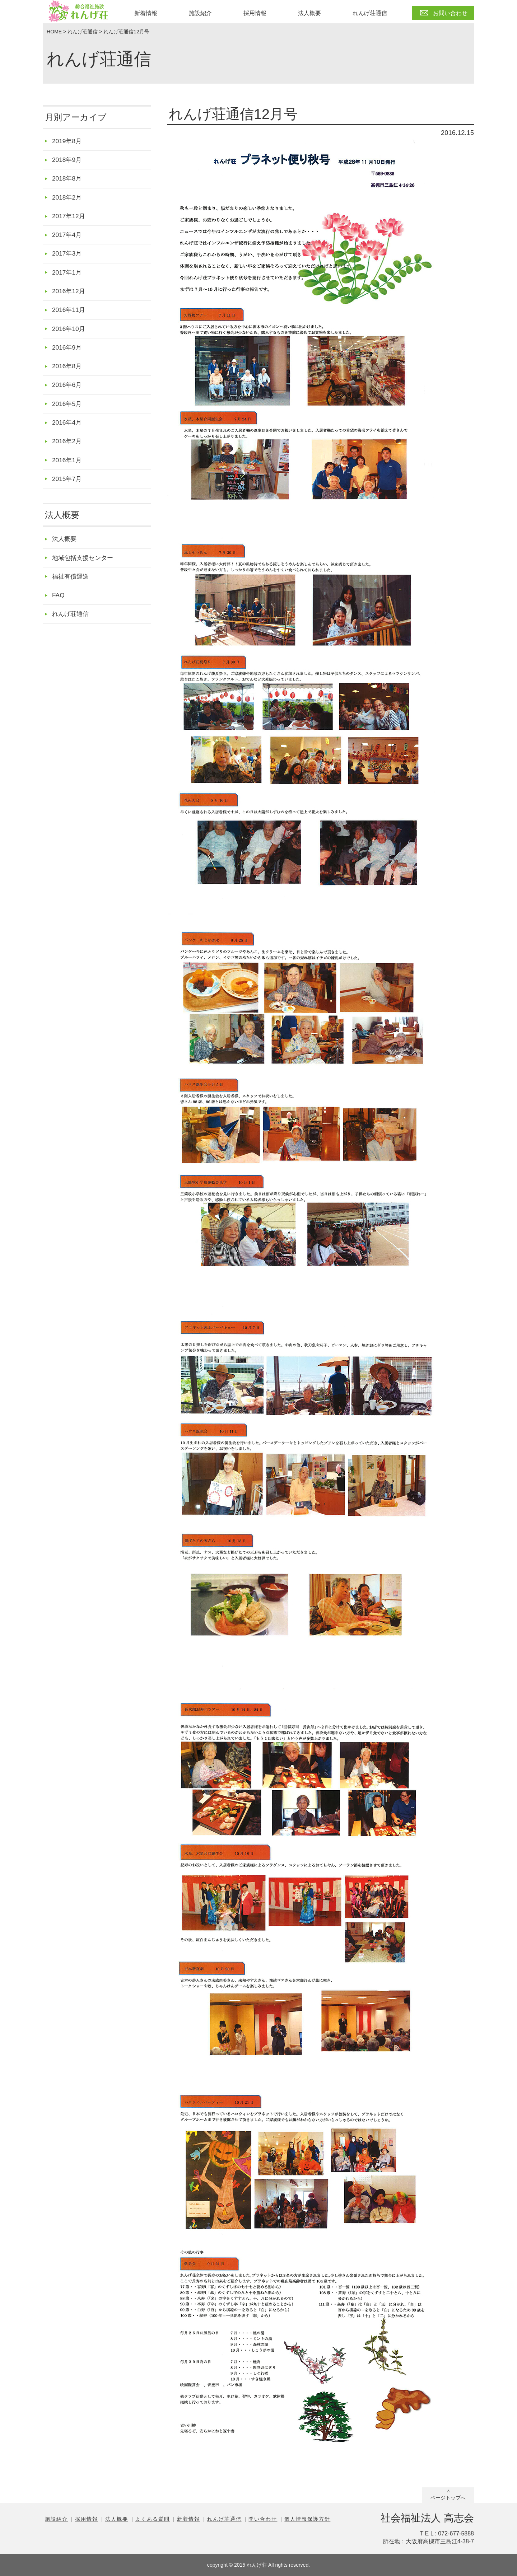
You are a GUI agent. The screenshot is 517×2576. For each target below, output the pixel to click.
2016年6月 (67, 391)
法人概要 (309, 13)
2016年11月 (69, 314)
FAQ (58, 606)
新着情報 (145, 13)
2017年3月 (67, 256)
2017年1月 (67, 276)
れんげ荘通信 (370, 13)
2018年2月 (67, 199)
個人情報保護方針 (307, 2519)
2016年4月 (67, 430)
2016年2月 (67, 449)
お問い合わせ (450, 13)
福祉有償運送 (71, 586)
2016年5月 (67, 410)
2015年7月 (67, 487)
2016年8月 (67, 372)
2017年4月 (67, 237)
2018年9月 (67, 160)
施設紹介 (200, 13)
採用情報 (254, 13)
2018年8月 (67, 179)
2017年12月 (69, 218)
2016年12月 (69, 295)
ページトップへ (448, 2498)
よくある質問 (152, 2519)
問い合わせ (262, 2519)
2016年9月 (67, 353)
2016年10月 (69, 333)
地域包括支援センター (84, 567)
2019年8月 (67, 141)
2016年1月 (67, 468)
